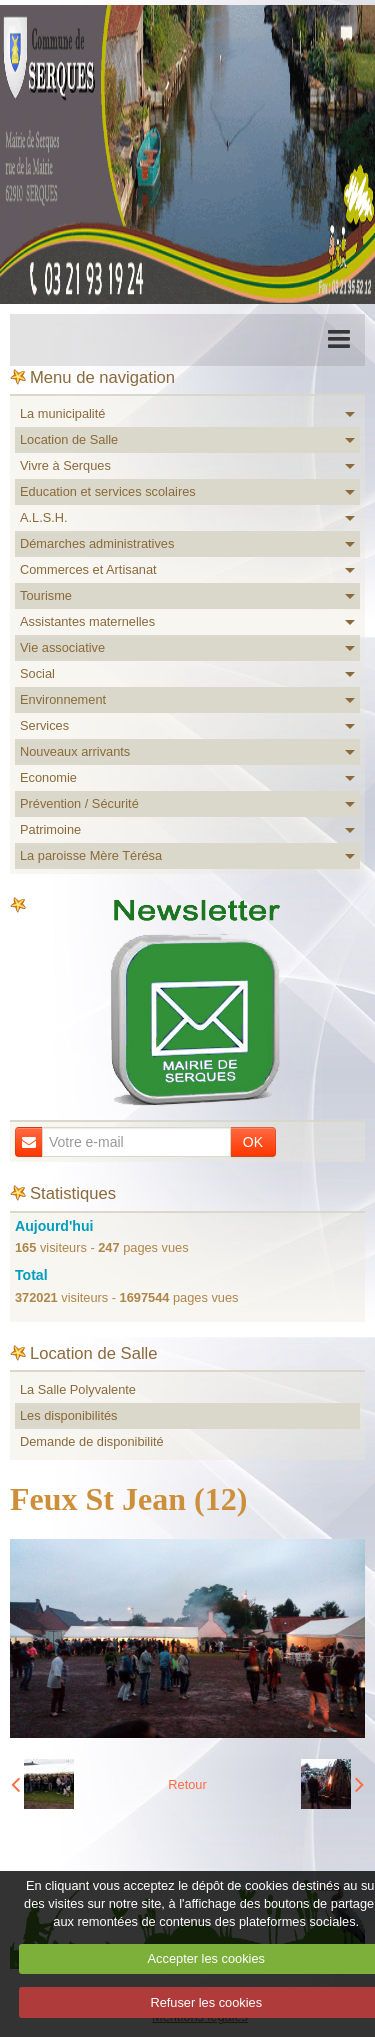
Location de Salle (69, 439)
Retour (187, 1784)
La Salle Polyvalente (78, 1389)
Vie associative (62, 647)
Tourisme (46, 595)
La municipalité (62, 413)
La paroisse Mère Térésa (91, 855)
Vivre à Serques (65, 465)
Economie (48, 777)
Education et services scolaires (108, 491)
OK (253, 1142)
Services (44, 725)
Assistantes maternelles (87, 621)
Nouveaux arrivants (75, 751)
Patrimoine (50, 829)
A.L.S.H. (44, 517)
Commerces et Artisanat (88, 569)
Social (37, 673)
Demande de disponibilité (92, 1441)
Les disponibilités (68, 1415)
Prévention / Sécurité (79, 803)
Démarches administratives (97, 543)
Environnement (63, 699)
